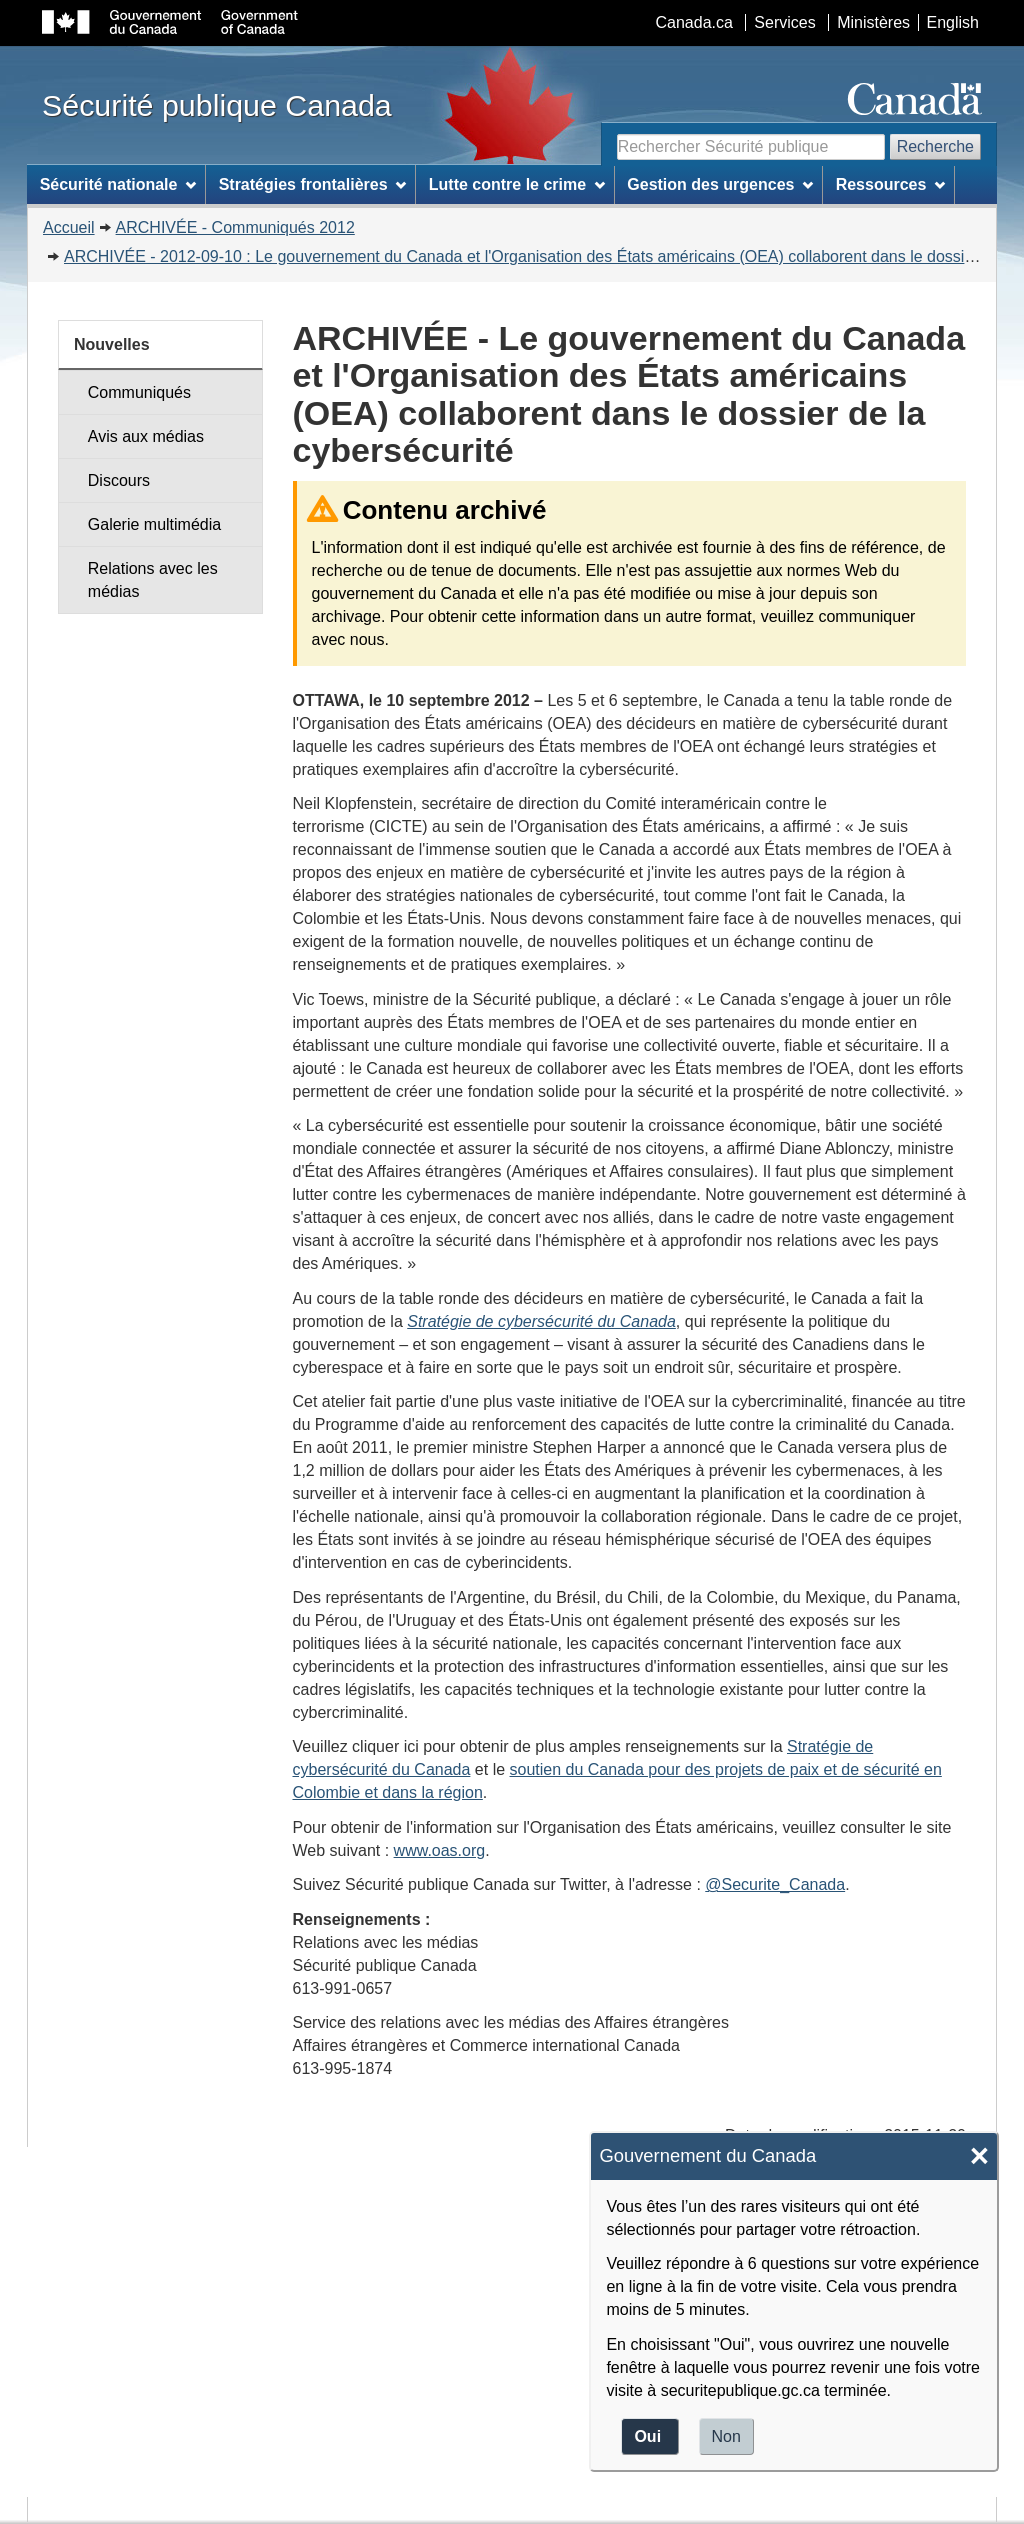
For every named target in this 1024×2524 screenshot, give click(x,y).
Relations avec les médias (153, 580)
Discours (119, 480)
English (953, 22)
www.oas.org (440, 1850)
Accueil (69, 227)
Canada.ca (694, 22)
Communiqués (139, 392)
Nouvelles (112, 344)
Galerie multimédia (154, 524)
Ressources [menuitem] (891, 184)
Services (784, 22)
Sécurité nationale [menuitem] (118, 184)
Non (726, 2436)
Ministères (873, 22)
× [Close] (979, 2156)
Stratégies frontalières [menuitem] (313, 184)
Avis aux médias (146, 436)
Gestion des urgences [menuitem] (720, 184)
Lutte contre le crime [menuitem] (517, 184)
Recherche (935, 146)
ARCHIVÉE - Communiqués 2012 (235, 227)
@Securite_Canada (775, 1884)
